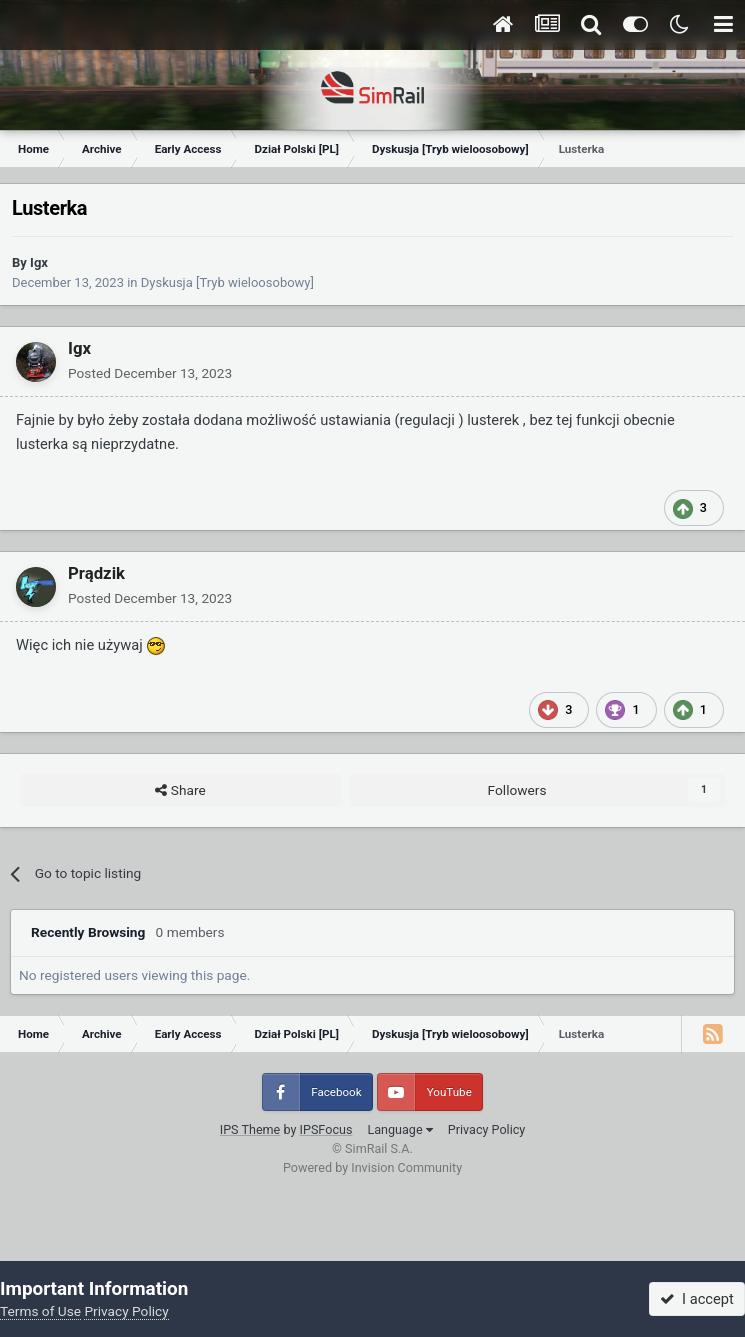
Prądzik (96, 573)
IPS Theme (250, 1129)
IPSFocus (326, 1129)
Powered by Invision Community (372, 1167)
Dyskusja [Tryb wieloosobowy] (227, 282)
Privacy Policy (487, 1129)
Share (180, 791)
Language (399, 1129)
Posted (150, 373)
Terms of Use (40, 1311)
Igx (39, 262)
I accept (697, 1299)
